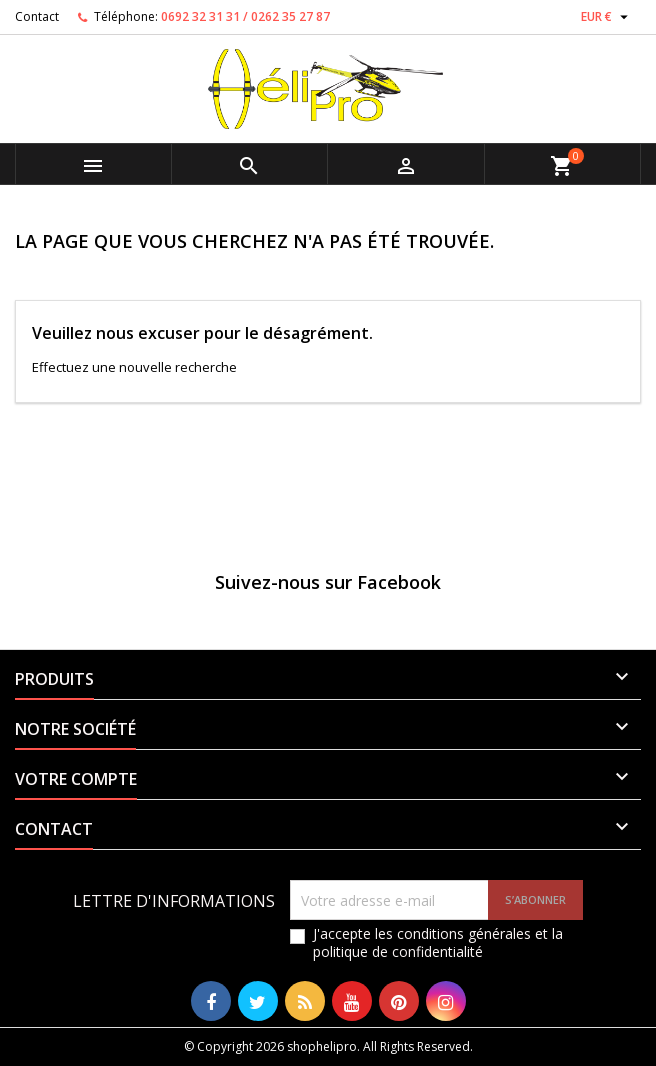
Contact (37, 16)
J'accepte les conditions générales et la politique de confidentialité (438, 943)
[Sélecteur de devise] (607, 17)
